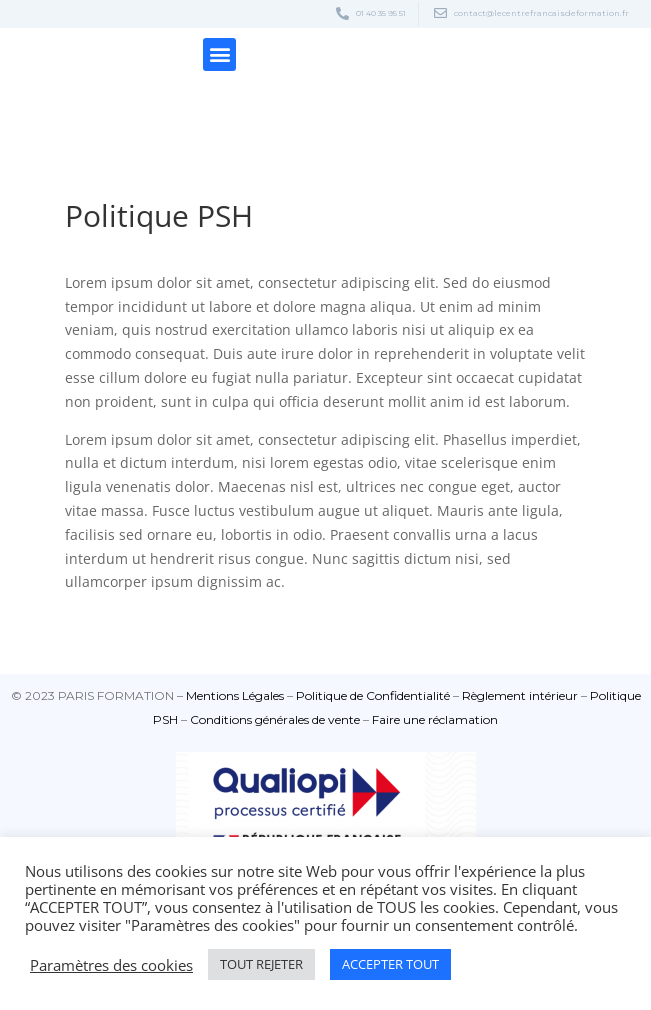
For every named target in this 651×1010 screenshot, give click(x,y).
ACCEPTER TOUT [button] (390, 964)
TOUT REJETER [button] (261, 964)
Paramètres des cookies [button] (111, 965)
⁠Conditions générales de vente (275, 719)
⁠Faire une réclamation (435, 719)
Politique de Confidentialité (373, 695)
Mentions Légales (235, 695)
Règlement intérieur (520, 695)
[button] (219, 54)
